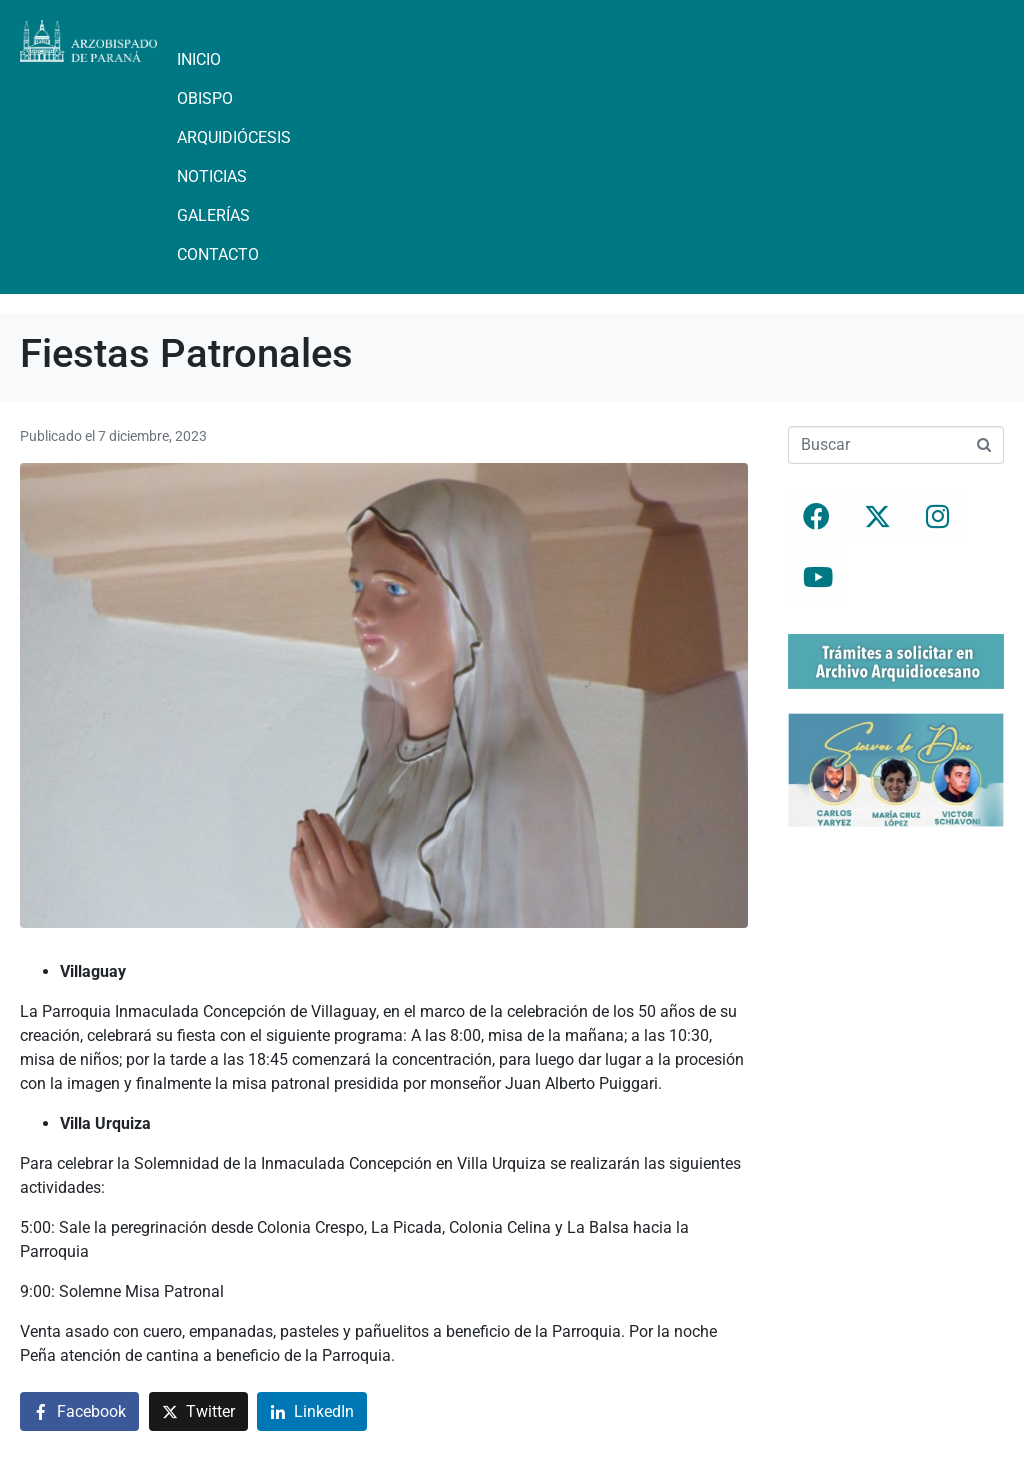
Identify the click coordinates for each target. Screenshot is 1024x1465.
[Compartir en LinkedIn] (312, 1411)
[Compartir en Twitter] (198, 1411)
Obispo (205, 98)
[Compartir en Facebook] (79, 1411)
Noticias (212, 176)
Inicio (199, 59)
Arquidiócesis (234, 137)
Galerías (213, 215)
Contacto (218, 254)
